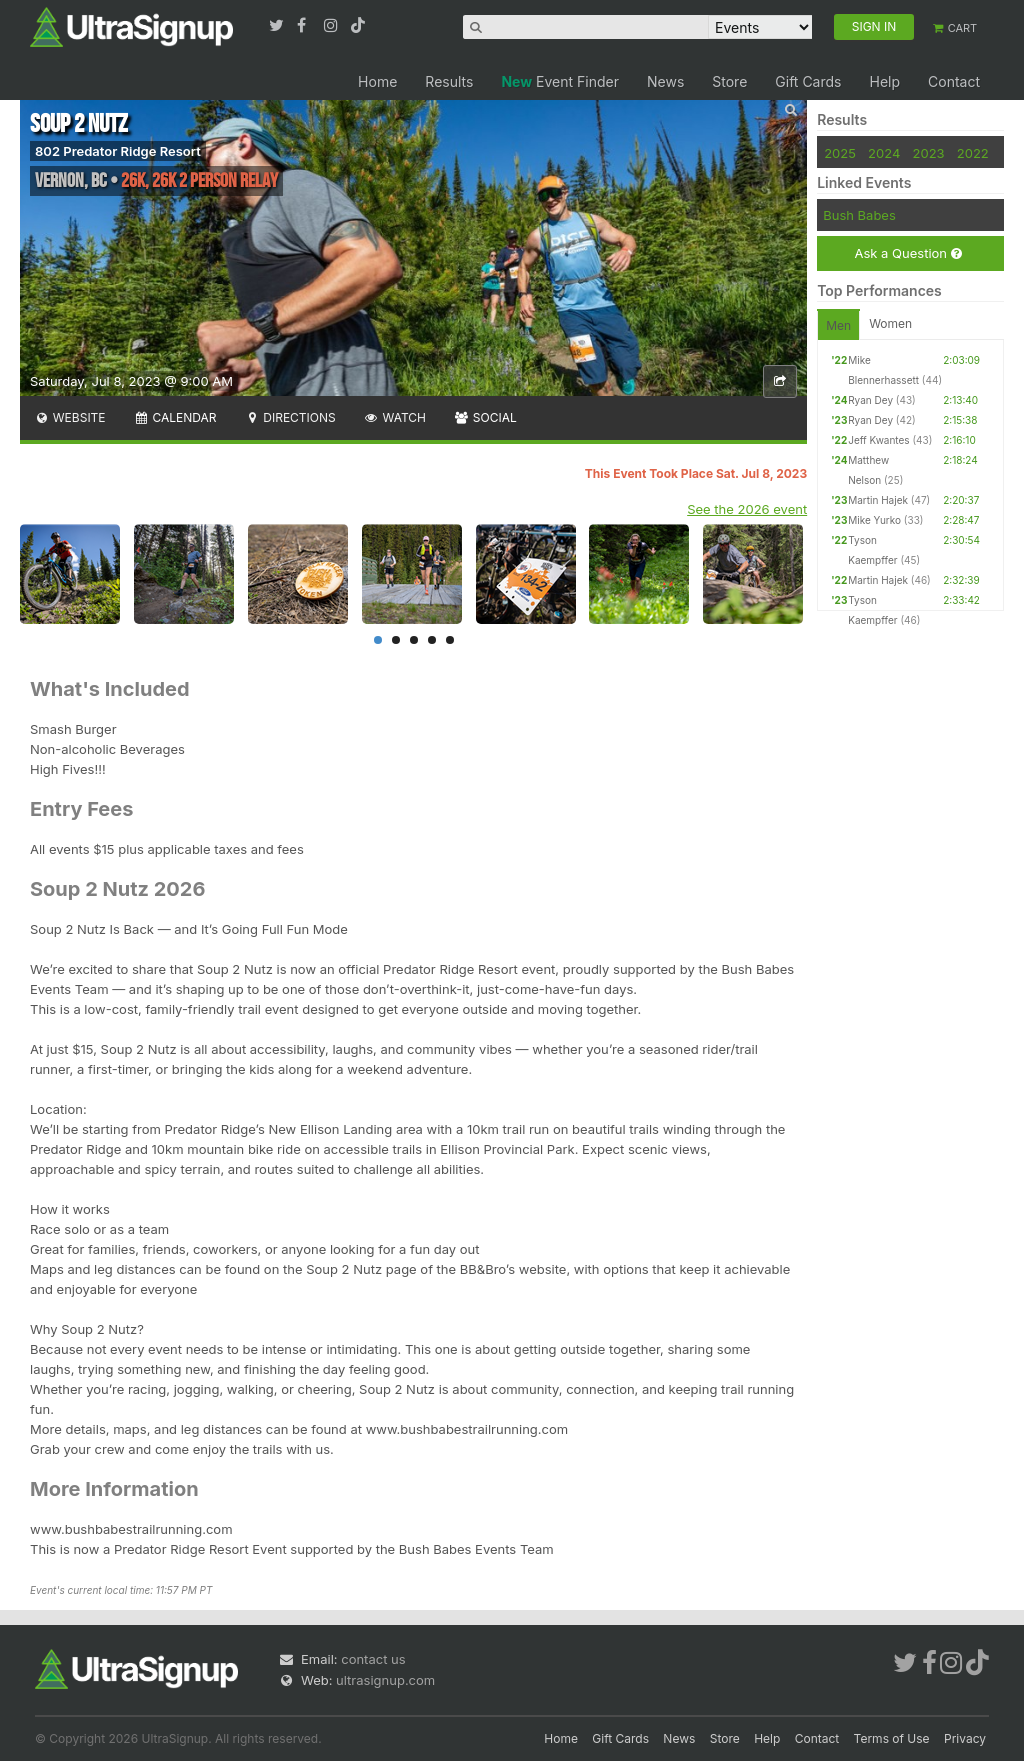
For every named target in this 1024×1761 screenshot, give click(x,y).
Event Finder (560, 81)
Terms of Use (892, 1738)
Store (729, 81)
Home (377, 81)
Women (890, 323)
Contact (954, 81)
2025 (840, 153)
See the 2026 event (747, 509)
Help (884, 81)
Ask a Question (907, 253)
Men (838, 325)
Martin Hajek (878, 500)
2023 (929, 153)
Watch (395, 417)
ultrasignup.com (385, 1680)
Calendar (175, 417)
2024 (884, 153)
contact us (373, 1659)
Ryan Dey (870, 400)
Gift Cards (808, 81)
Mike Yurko (874, 520)
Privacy (965, 1738)
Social (485, 417)
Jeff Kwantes (878, 440)
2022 (973, 153)
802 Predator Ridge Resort (118, 151)
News (665, 81)
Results (449, 81)
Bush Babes (859, 215)
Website (70, 417)
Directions (289, 417)
